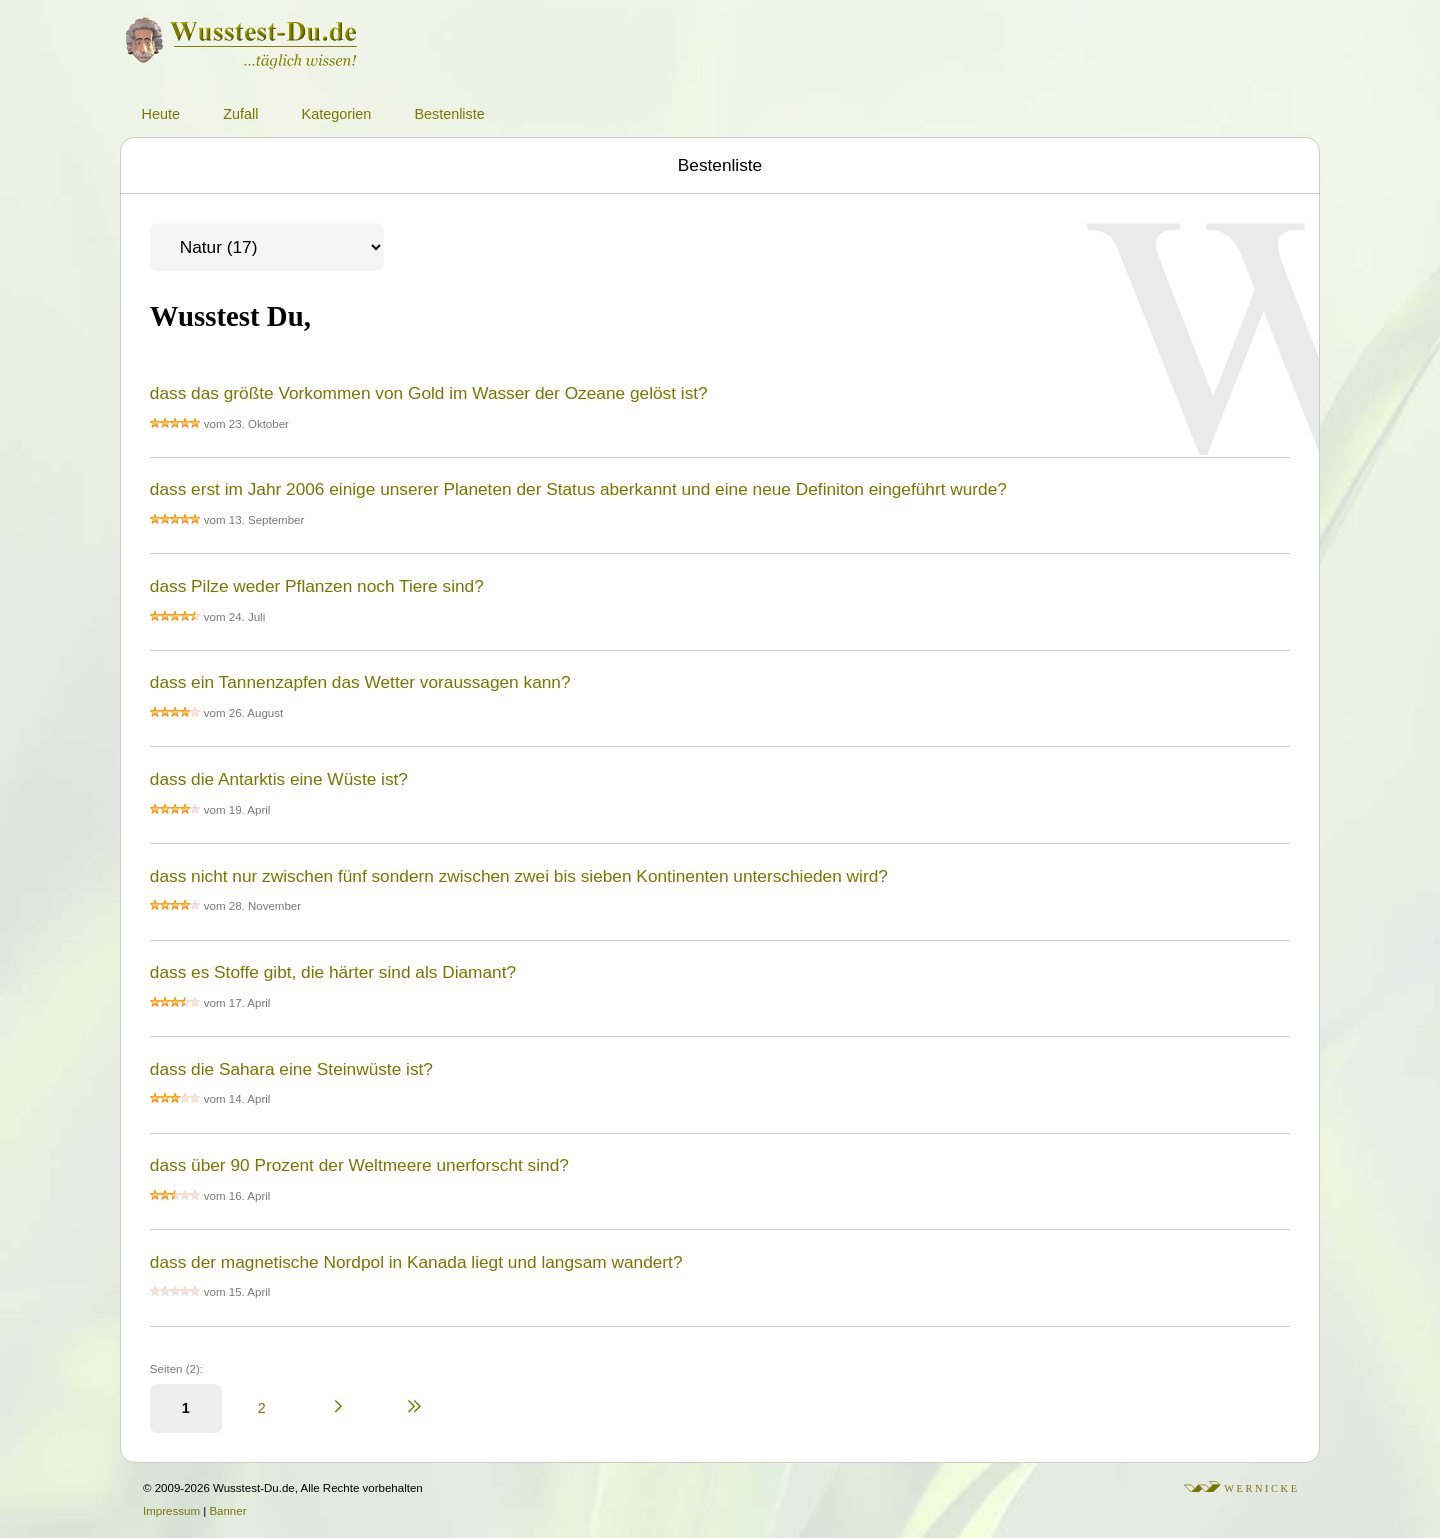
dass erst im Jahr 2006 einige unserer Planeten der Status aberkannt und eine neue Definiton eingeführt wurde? (578, 489)
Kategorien (337, 114)
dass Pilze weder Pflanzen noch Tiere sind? (317, 586)
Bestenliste (449, 114)
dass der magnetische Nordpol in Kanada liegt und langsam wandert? (416, 1262)
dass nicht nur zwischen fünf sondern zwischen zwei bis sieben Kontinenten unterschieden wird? (519, 876)
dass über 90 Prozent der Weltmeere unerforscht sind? (359, 1165)
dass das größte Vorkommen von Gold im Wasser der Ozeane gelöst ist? (429, 393)
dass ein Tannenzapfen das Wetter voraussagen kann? (360, 682)
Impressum (171, 1511)
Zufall (240, 114)
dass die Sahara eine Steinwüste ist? (291, 1069)
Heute (161, 114)
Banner (227, 1511)
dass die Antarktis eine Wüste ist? (279, 779)
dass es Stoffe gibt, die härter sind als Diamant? (333, 972)
